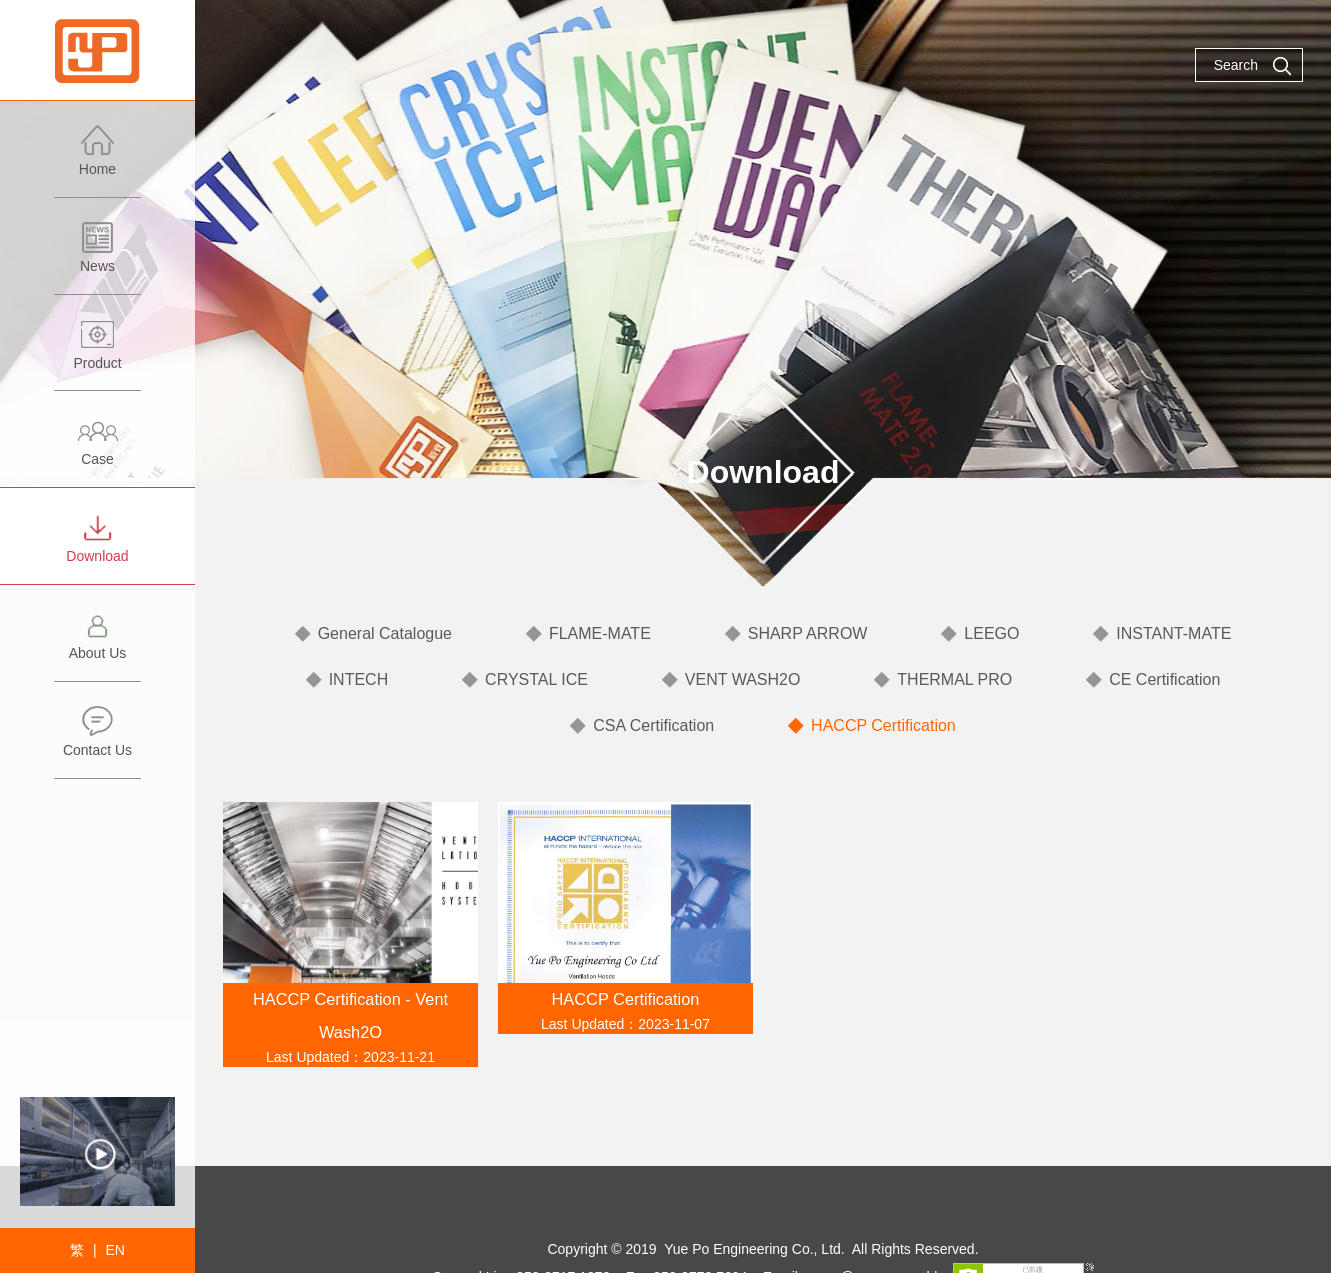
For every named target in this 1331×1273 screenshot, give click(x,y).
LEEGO (991, 633)
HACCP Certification (883, 725)
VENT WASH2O (743, 679)
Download (97, 547)
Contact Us (97, 741)
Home (97, 160)
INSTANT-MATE (1173, 633)
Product (97, 354)
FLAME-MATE (600, 633)
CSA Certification (653, 725)
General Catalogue (385, 633)
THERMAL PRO (954, 679)
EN (114, 1250)
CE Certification (1164, 679)
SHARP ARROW (808, 633)
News (97, 257)
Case (97, 450)
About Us (97, 644)
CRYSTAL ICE (536, 679)
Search (1253, 66)
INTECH (359, 679)
